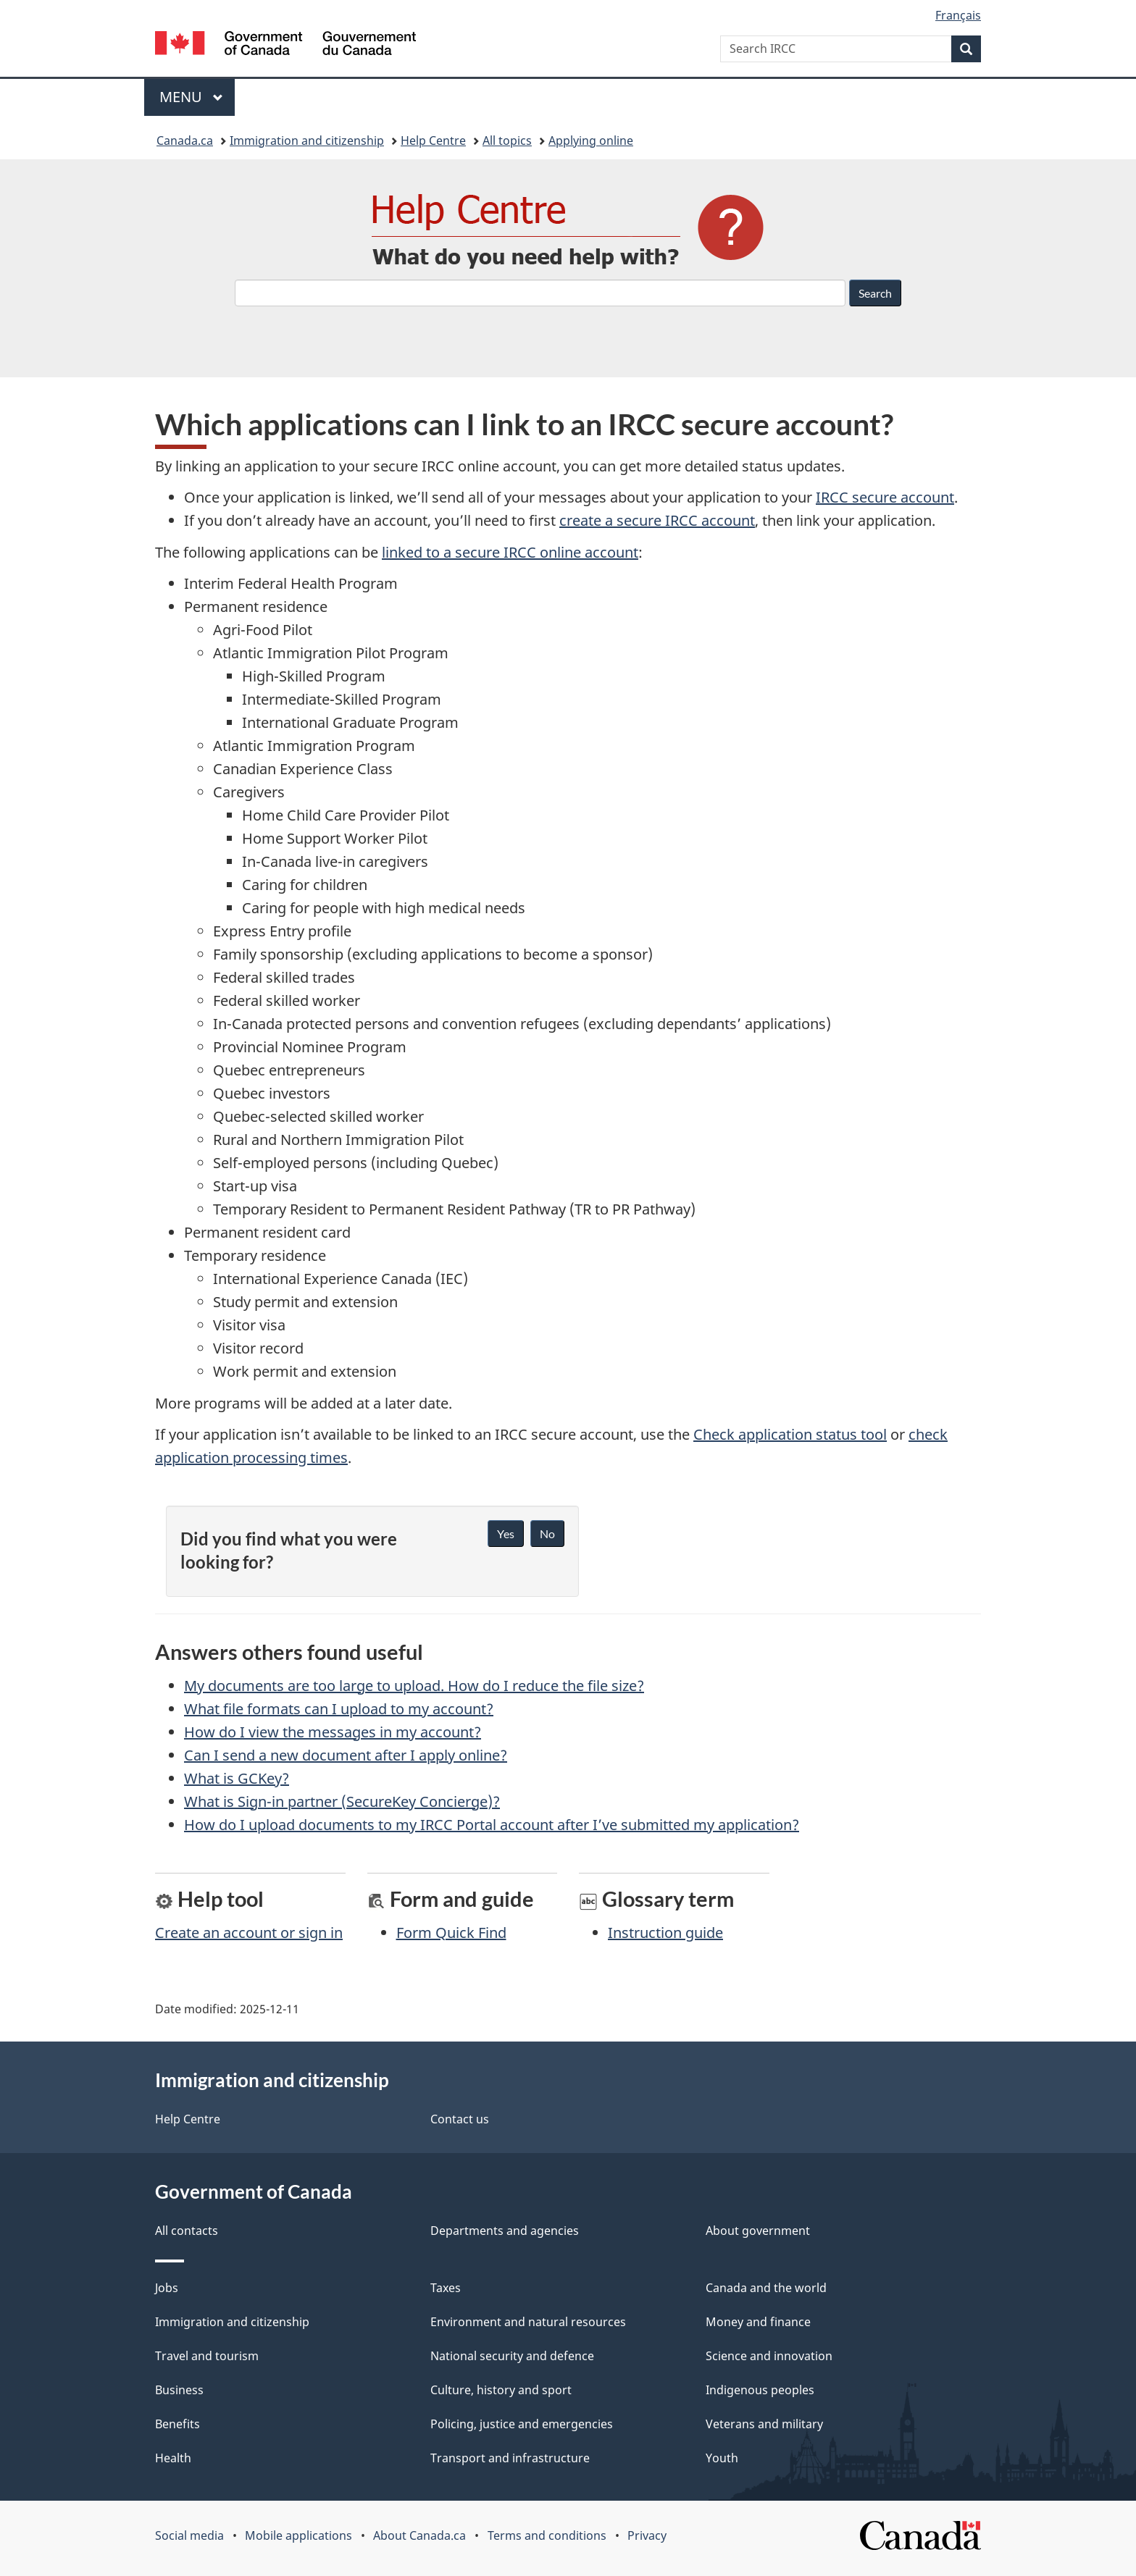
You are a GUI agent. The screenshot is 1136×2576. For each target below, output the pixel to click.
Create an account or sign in (249, 1932)
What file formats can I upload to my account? (338, 1709)
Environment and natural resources (528, 2322)
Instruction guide (665, 1932)
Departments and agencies (504, 2231)
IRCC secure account (885, 497)
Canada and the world (766, 2288)
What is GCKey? (236, 1778)
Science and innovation (769, 2356)
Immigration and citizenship (307, 140)
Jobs (166, 2288)
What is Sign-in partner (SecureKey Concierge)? (342, 1801)
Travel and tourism (207, 2356)
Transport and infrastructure (510, 2458)
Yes (505, 1533)
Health (173, 2458)
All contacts (186, 2231)
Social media (189, 2535)
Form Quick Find (451, 1932)
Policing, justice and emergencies (521, 2424)
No (547, 1533)
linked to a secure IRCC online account (510, 552)
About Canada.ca (419, 2535)
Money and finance (758, 2322)
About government (758, 2231)
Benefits (177, 2424)
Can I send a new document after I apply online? (345, 1755)
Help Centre (433, 140)
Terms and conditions (547, 2535)
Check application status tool (790, 1434)
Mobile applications (298, 2535)
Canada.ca (184, 140)
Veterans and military (764, 2424)
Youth (722, 2458)
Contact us (459, 2119)
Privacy (647, 2535)
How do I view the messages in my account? (332, 1732)
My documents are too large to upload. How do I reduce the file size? (414, 1685)
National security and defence (512, 2356)
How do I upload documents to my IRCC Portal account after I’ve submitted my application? (491, 1824)
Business (179, 2390)
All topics (507, 140)
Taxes (445, 2288)
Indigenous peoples (760, 2390)
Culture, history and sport (501, 2390)
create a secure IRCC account (657, 520)
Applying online (590, 140)
